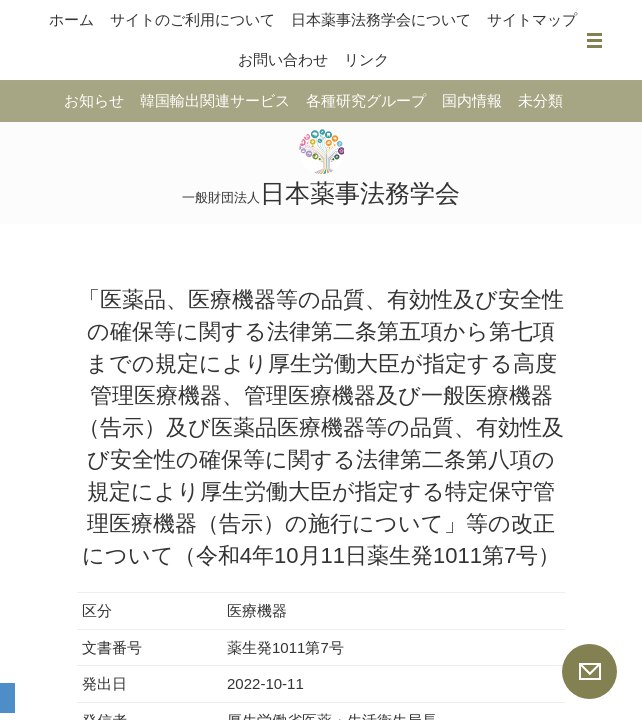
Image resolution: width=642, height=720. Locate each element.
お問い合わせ (283, 59)
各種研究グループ (366, 100)
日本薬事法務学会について (381, 19)
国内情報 (472, 100)
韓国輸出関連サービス (215, 100)
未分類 (540, 100)
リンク (366, 59)
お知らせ (94, 100)
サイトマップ (532, 19)
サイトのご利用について (192, 19)
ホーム (71, 19)
